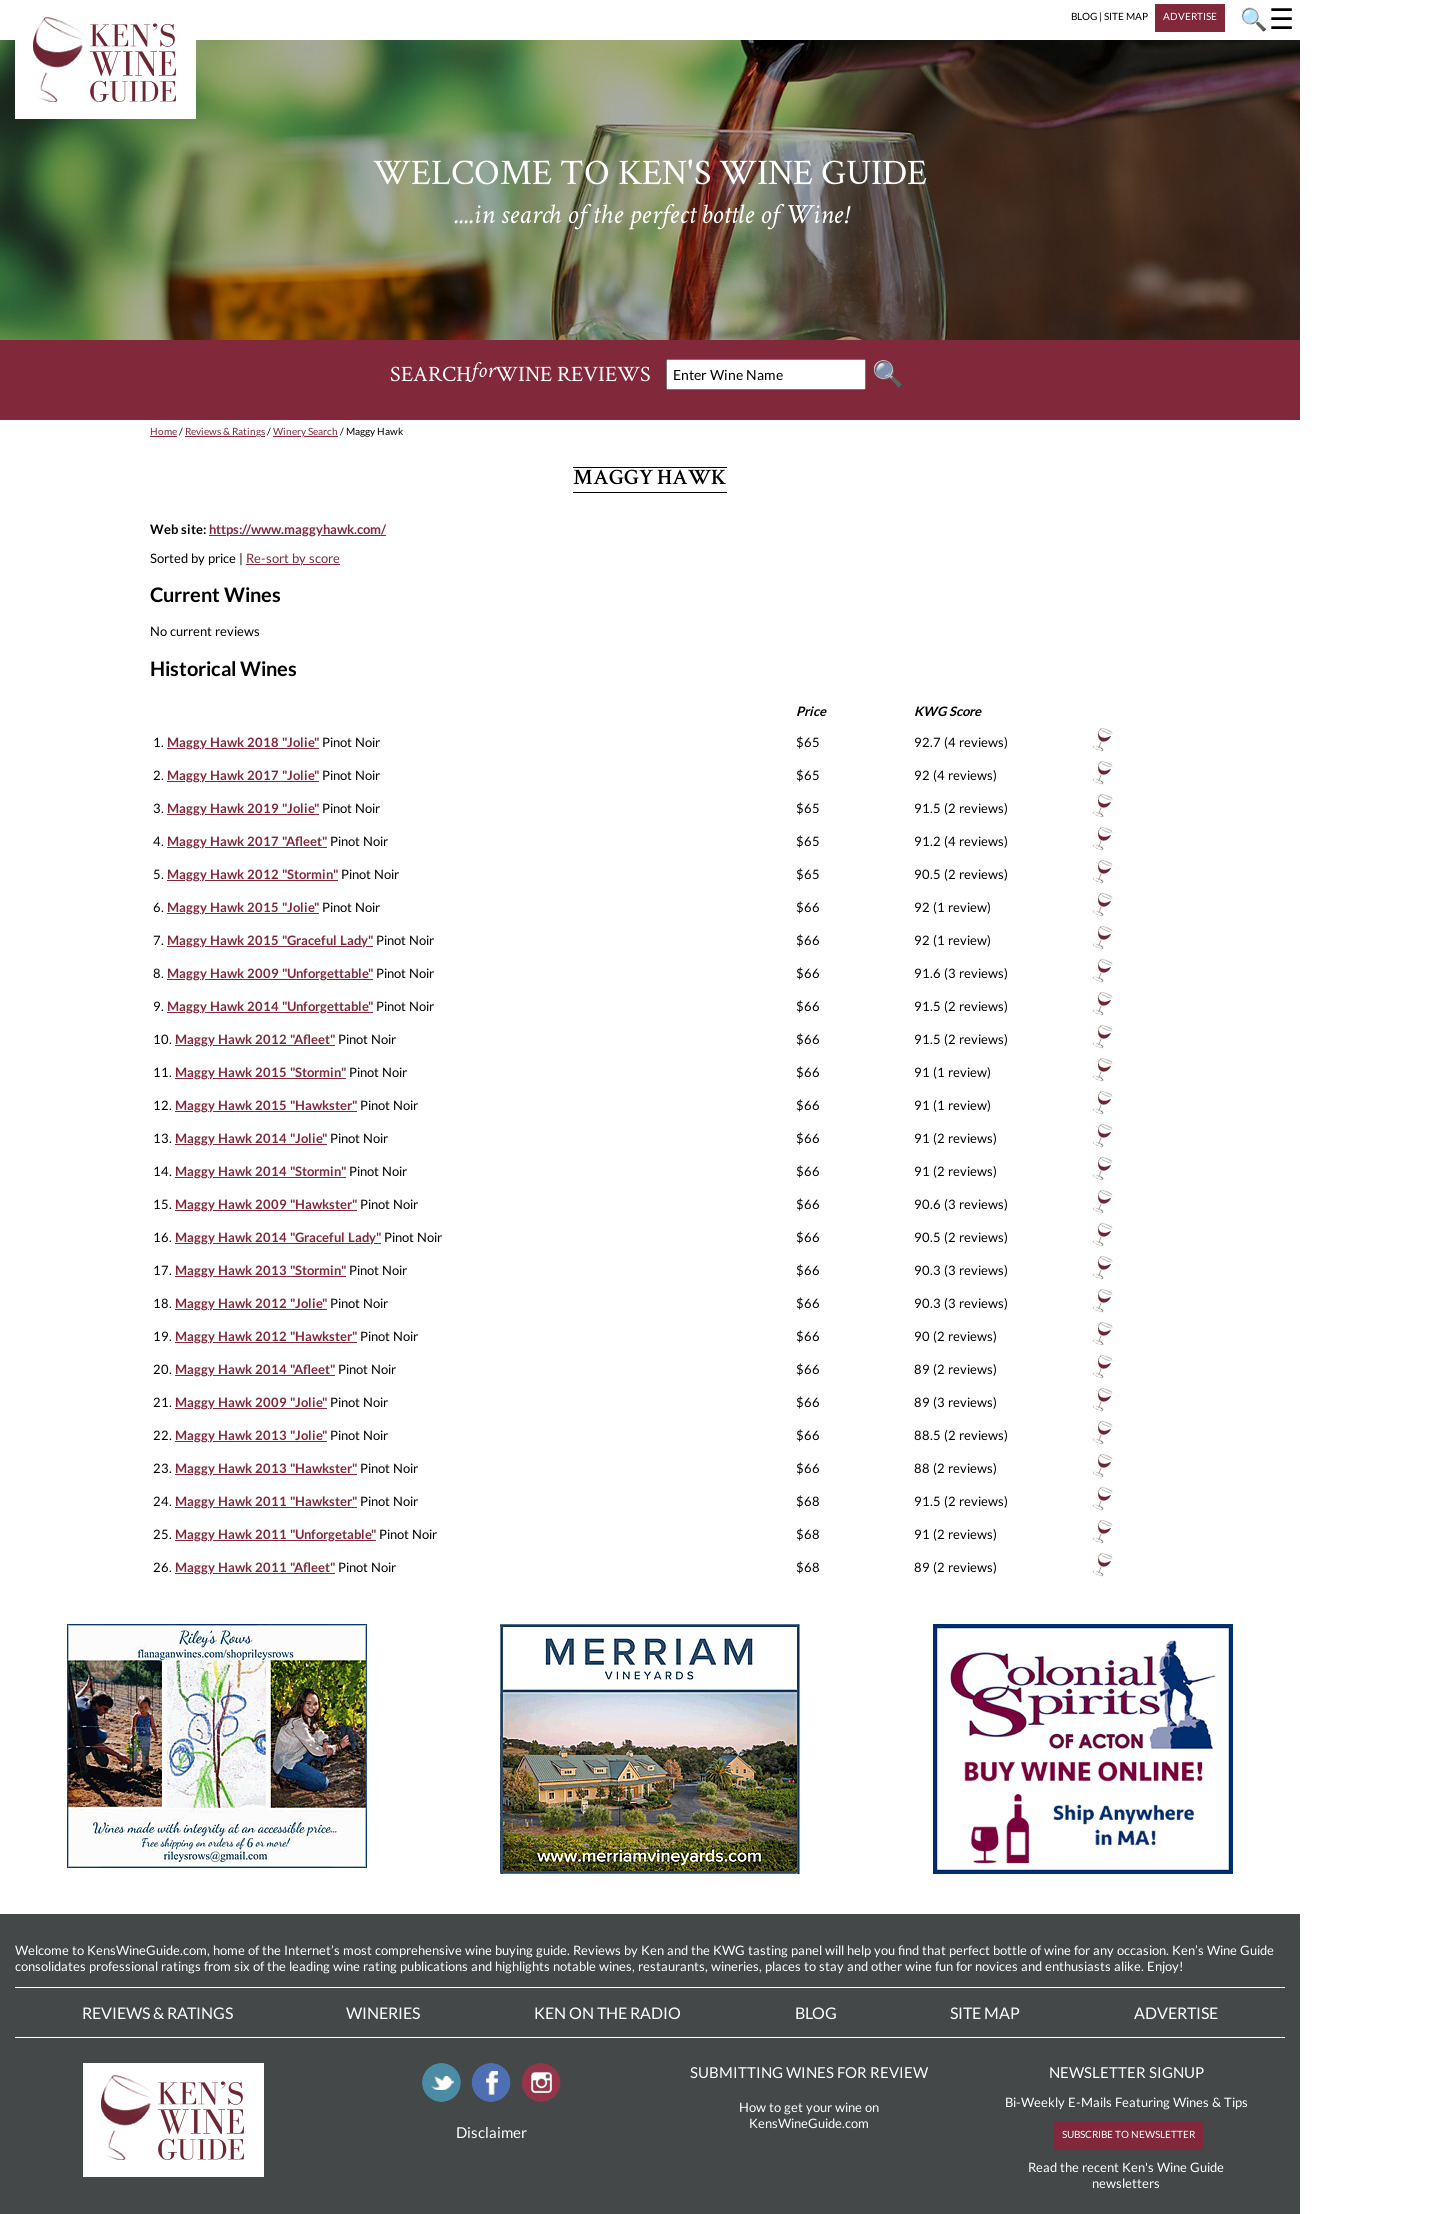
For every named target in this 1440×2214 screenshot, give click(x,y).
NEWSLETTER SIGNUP (1126, 2072)
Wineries (383, 2012)
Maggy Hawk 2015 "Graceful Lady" (270, 940)
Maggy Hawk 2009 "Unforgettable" (270, 973)
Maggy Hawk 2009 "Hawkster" (266, 1204)
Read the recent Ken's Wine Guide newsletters (1126, 2175)
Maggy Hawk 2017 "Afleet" (247, 841)
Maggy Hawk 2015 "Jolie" (243, 907)
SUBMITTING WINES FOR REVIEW (809, 2072)
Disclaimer (491, 2132)
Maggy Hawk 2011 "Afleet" (255, 1567)
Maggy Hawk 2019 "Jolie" (243, 808)
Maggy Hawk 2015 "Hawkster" (266, 1105)
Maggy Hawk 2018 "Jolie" (243, 742)
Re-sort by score (293, 558)
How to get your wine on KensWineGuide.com (809, 2115)
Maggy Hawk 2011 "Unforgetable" (275, 1534)
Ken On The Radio (607, 2012)
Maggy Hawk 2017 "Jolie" (243, 775)
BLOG (1084, 16)
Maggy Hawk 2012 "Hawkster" (266, 1336)
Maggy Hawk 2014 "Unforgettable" (270, 1006)
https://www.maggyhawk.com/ (297, 529)
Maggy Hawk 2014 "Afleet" (255, 1369)
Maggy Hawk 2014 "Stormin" (260, 1171)
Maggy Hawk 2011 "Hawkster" (266, 1501)
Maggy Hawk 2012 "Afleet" (255, 1039)
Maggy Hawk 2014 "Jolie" (251, 1138)
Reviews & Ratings (225, 431)
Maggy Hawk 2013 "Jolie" (251, 1435)
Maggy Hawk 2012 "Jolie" (251, 1303)
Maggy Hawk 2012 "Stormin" (252, 874)
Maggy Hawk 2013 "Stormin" (260, 1270)
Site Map (985, 2012)
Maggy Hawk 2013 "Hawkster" (266, 1468)
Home (163, 431)
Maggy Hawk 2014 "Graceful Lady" (278, 1237)
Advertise (1176, 2012)
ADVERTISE (1190, 16)
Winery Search (305, 431)
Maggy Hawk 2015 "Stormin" (260, 1072)
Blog (816, 2012)
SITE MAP (1126, 16)
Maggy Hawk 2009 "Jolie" (251, 1402)
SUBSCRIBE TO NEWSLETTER (1128, 2134)
